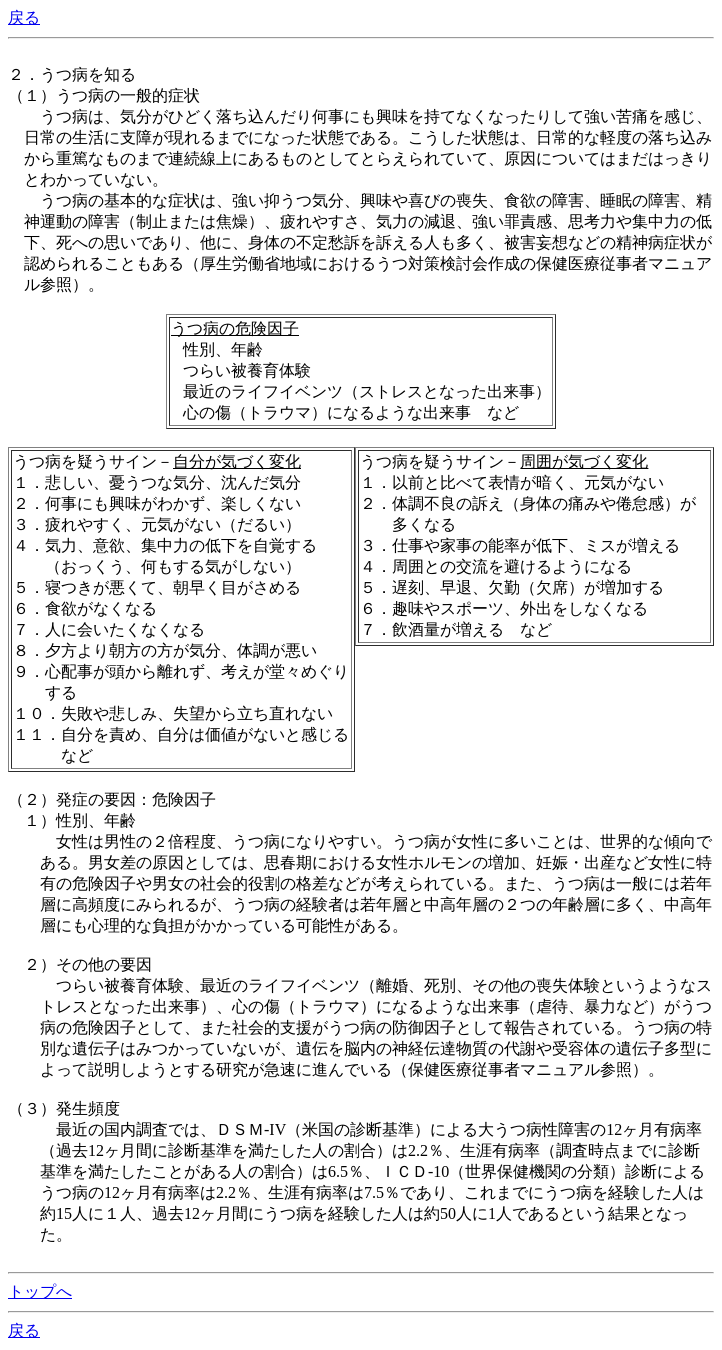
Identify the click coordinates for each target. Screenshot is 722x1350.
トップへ (40, 1291)
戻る (24, 17)
